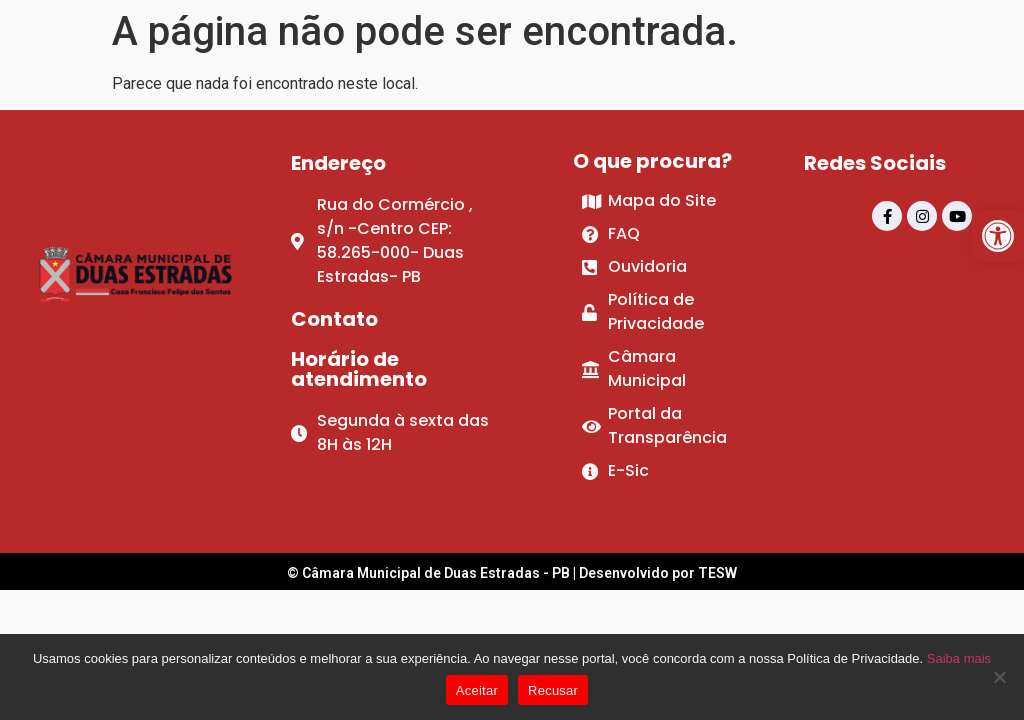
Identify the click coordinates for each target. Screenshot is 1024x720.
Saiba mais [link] (959, 658)
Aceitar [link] (477, 690)
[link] (998, 236)
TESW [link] (717, 573)
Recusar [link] (553, 690)
